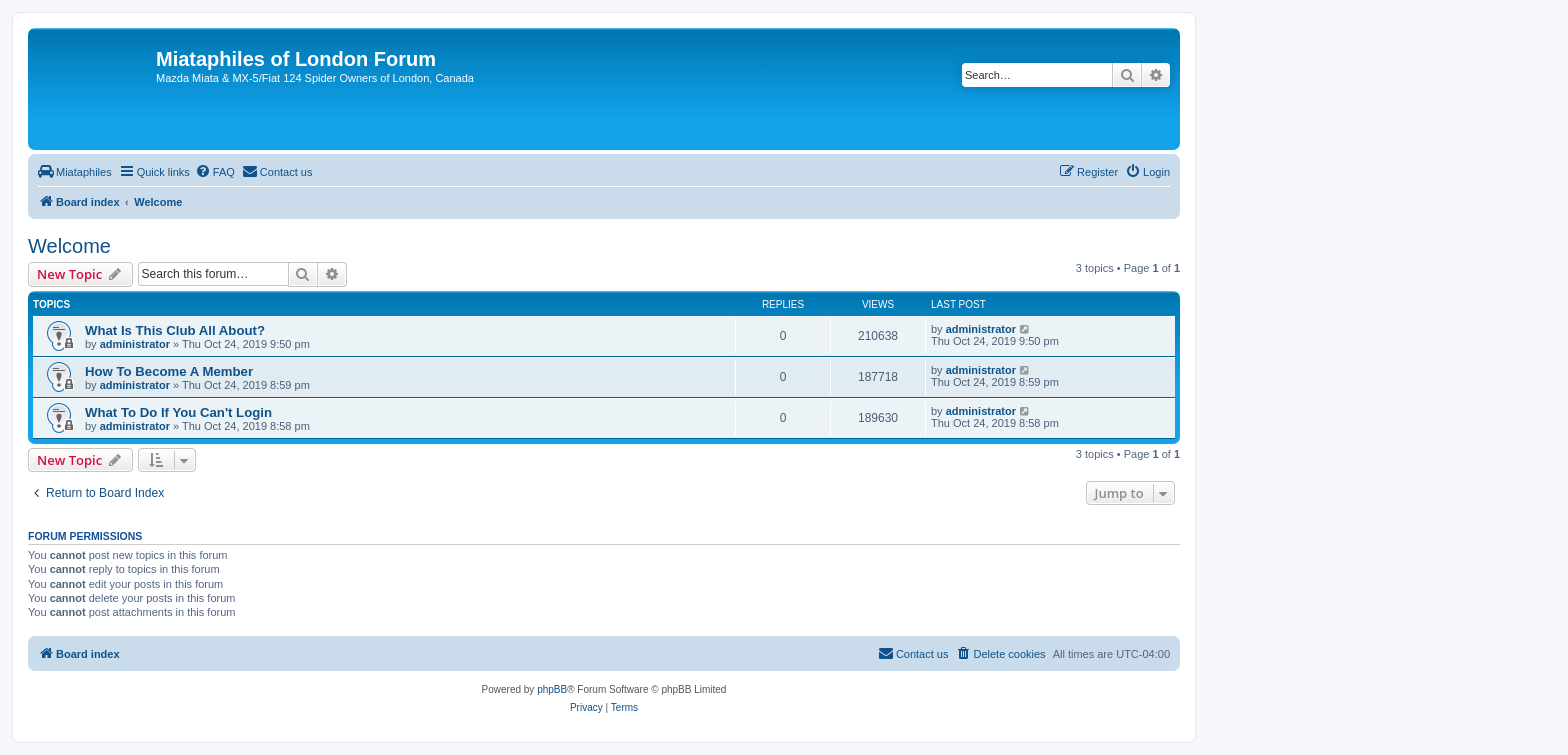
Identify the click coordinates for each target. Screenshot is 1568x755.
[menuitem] (75, 172)
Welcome (69, 246)
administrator (135, 344)
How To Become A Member (169, 371)
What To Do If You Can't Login (178, 412)
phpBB (552, 689)
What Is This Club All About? (175, 330)
